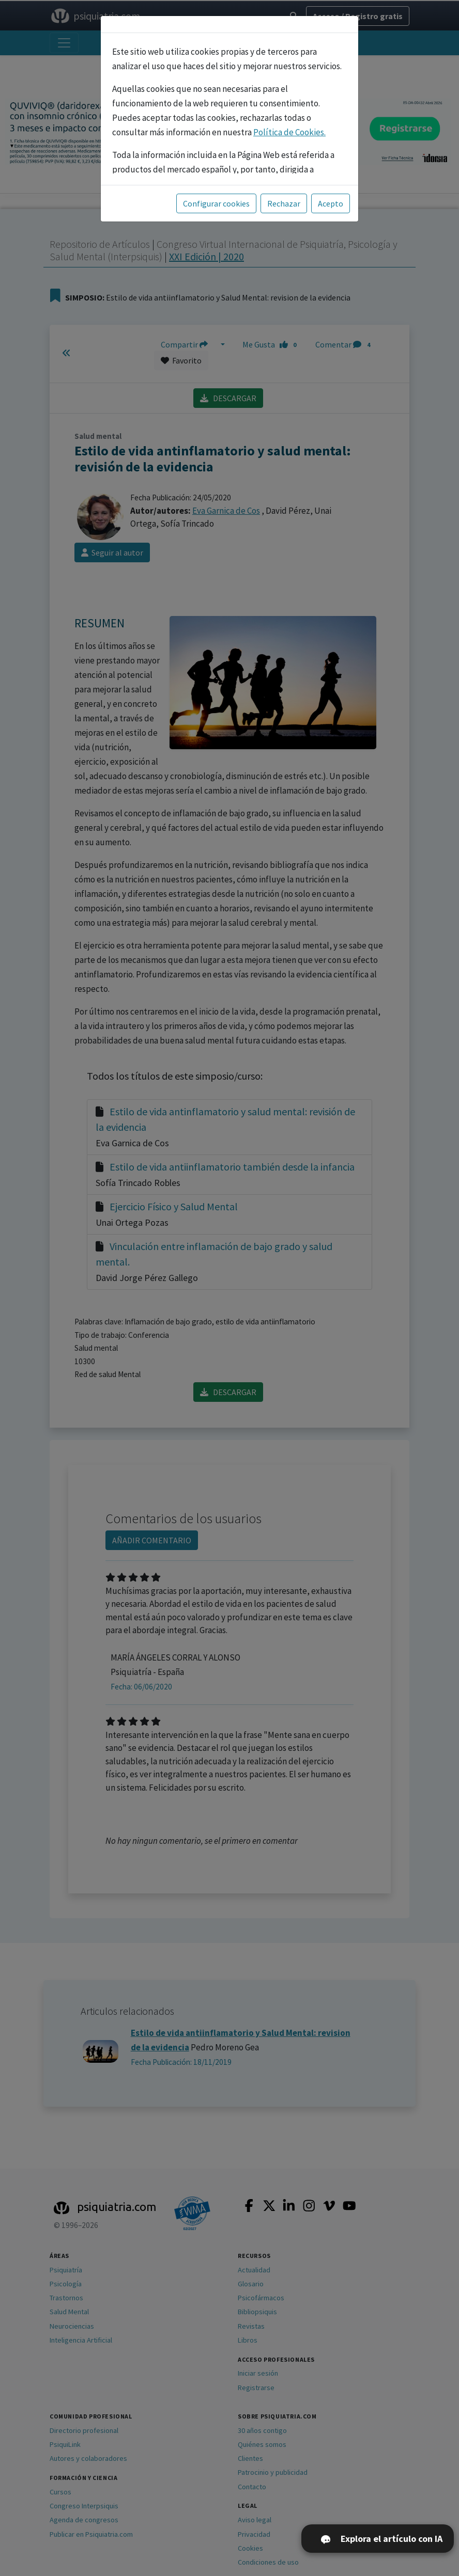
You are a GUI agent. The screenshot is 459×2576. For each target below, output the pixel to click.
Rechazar (283, 203)
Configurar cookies (216, 203)
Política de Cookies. (289, 132)
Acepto (330, 203)
